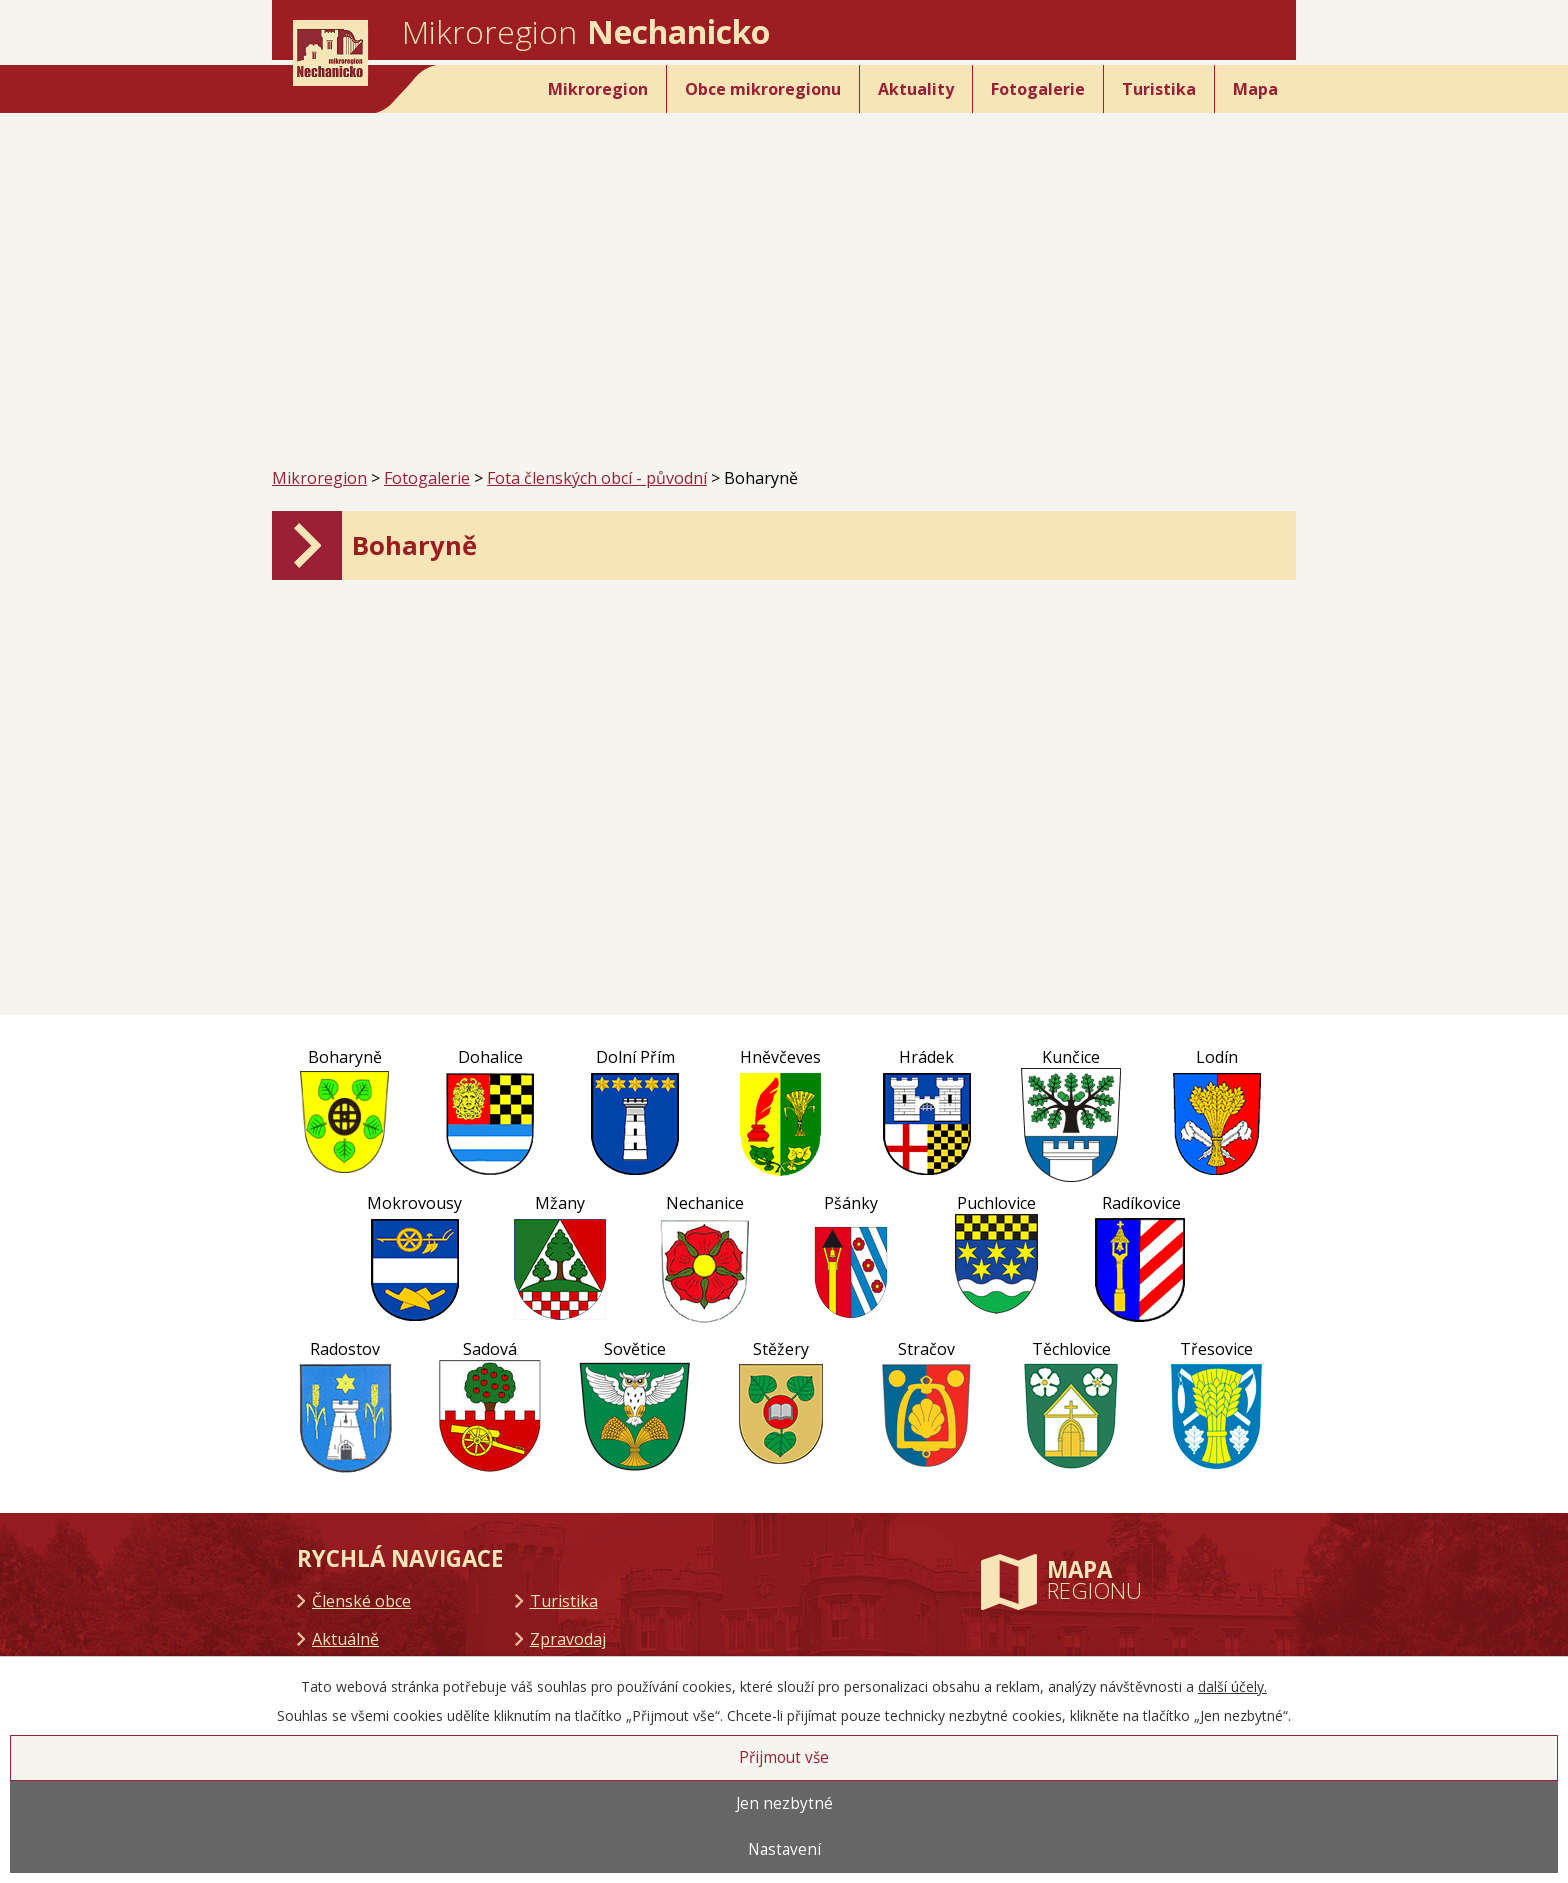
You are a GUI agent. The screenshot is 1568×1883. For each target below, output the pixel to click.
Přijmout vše (784, 1757)
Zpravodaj (568, 1639)
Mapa (1255, 89)
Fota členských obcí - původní (597, 478)
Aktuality (916, 89)
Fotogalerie (1038, 89)
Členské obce (361, 1601)
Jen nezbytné (784, 1803)
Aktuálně (345, 1639)
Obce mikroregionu (763, 89)
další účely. (1232, 1686)
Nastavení (784, 1849)
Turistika (1159, 89)
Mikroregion (598, 89)
